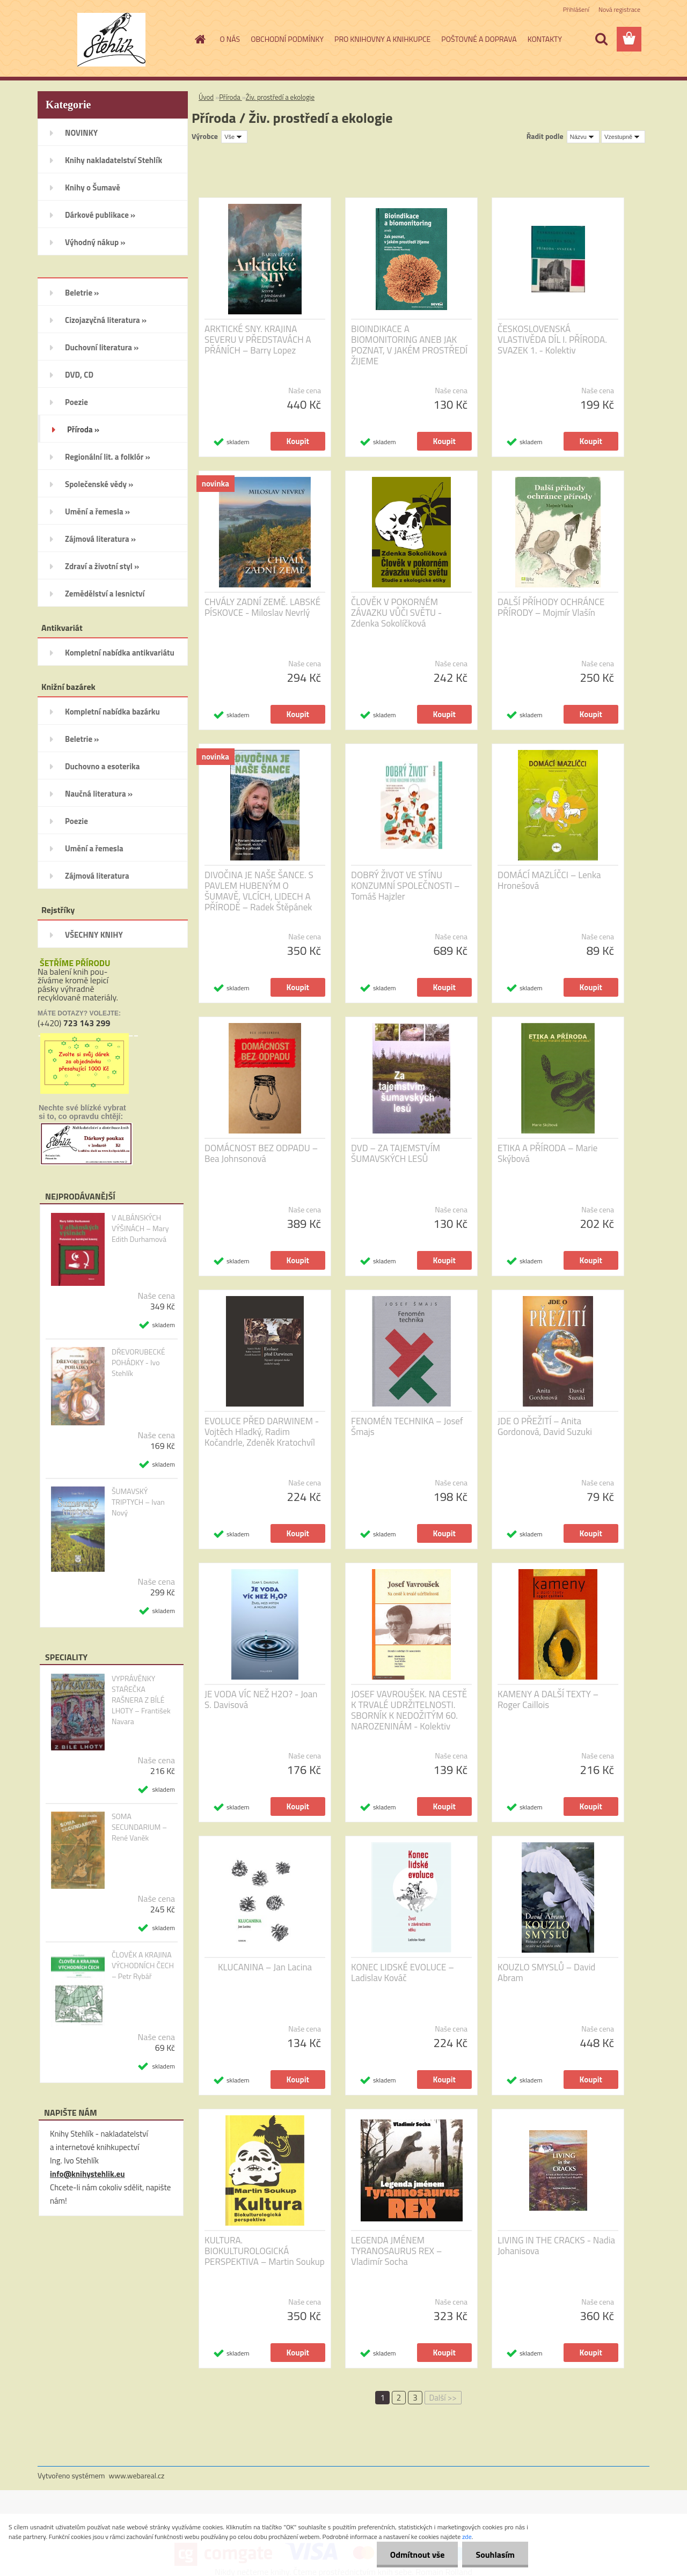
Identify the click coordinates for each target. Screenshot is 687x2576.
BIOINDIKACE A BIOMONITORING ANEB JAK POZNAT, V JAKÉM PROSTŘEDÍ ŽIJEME (409, 344)
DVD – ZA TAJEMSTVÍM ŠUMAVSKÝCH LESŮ (395, 1153)
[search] (601, 39)
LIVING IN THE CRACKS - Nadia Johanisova (556, 2245)
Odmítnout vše (417, 2554)
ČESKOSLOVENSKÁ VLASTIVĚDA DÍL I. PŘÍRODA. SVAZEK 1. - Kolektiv (552, 339)
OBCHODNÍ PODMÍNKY (287, 39)
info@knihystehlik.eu (87, 2174)
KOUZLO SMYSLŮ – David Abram (546, 1972)
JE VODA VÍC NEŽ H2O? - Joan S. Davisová (260, 1699)
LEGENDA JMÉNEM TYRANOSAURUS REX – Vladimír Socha (396, 2251)
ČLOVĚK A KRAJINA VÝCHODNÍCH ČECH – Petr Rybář (143, 1965)
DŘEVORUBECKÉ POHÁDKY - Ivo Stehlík (138, 1362)
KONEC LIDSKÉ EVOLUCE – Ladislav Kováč (402, 1972)
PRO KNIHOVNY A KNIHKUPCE (382, 39)
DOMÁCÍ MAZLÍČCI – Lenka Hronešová (549, 880)
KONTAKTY (545, 39)
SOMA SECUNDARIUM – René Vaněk (139, 1827)
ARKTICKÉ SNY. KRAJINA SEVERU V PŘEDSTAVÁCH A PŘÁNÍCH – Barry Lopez (257, 339)
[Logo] (111, 40)
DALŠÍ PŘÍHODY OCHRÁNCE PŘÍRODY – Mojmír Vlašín (551, 607)
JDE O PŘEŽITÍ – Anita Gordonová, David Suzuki (545, 1426)
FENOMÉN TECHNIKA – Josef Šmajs (407, 1426)
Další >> (443, 2397)
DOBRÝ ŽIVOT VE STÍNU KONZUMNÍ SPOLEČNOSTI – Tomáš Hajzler (405, 886)
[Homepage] (199, 39)
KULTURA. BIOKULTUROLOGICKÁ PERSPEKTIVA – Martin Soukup (264, 2251)
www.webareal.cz (137, 2475)
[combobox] (583, 136)
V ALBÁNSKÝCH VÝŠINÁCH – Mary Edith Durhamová (140, 1228)
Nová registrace (619, 9)
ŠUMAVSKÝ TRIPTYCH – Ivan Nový (138, 1502)
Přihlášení (576, 9)
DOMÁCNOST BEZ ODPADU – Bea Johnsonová (261, 1153)
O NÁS (230, 39)
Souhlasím (495, 2554)
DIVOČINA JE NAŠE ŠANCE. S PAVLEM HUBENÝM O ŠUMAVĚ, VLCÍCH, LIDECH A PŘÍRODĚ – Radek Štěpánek (258, 891)
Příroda (230, 97)
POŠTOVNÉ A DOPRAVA (478, 39)
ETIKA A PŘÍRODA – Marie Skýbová (547, 1153)
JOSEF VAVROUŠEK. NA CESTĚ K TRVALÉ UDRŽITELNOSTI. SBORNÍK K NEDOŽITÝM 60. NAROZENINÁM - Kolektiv (409, 1710)
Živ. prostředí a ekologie (280, 97)
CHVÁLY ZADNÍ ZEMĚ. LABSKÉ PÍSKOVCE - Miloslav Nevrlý (262, 607)
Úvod (206, 97)
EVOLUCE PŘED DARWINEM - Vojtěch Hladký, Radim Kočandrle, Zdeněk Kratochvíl (261, 1432)
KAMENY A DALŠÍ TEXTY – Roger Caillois (548, 1699)
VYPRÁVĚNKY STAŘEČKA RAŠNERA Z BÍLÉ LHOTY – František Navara (141, 1700)
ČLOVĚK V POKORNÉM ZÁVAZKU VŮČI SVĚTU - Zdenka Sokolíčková (396, 613)
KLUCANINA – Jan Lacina (265, 1967)
